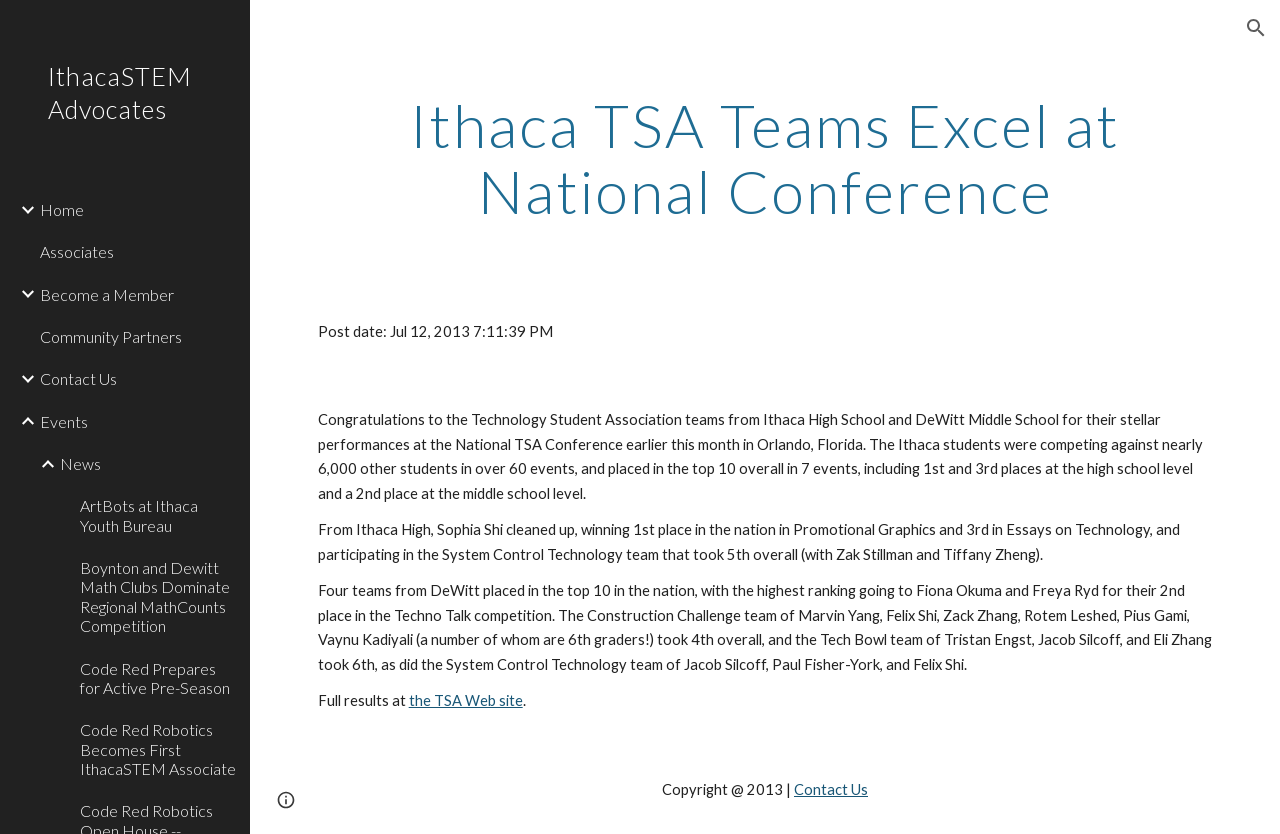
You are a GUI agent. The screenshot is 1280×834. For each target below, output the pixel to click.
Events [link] (64, 421)
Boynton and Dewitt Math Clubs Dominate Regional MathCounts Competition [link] (155, 596)
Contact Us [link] (78, 378)
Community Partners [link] (111, 336)
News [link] (80, 463)
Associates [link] (77, 251)
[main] (765, 158)
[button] (1256, 28)
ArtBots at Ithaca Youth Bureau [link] (139, 515)
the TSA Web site (466, 700)
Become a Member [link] (107, 294)
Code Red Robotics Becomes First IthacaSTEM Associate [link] (158, 749)
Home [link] (62, 209)
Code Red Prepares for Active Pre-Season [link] (155, 678)
